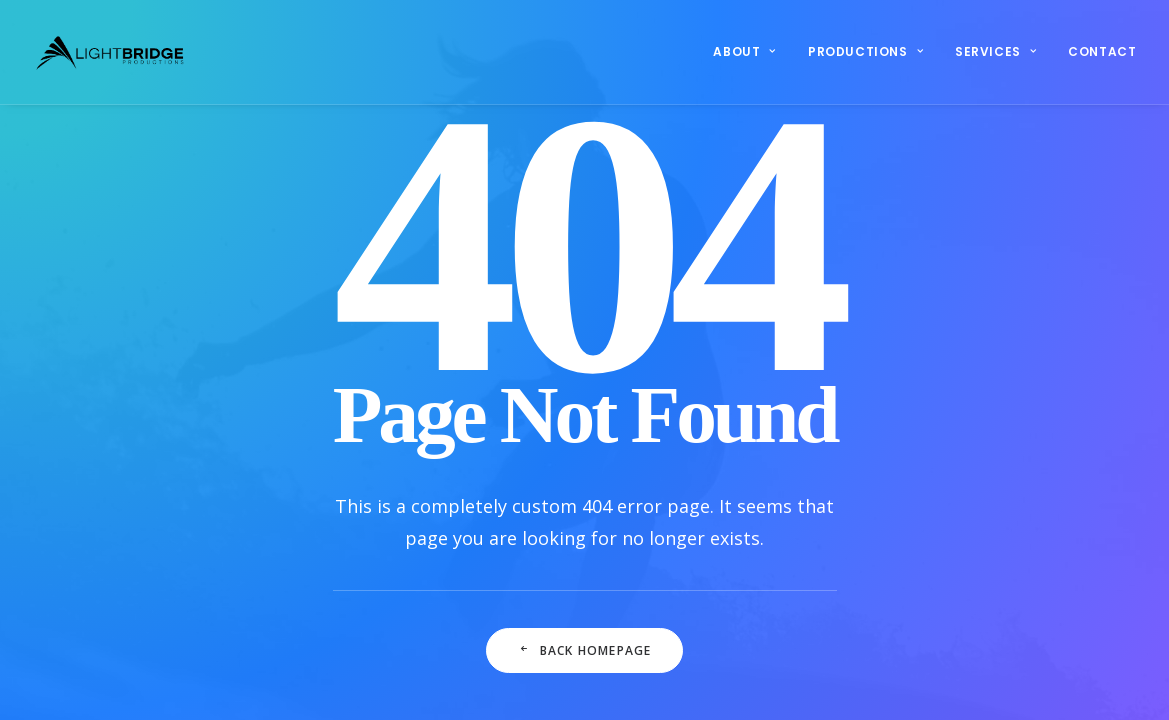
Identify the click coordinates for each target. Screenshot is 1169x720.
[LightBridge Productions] (110, 52)
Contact (1102, 51)
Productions (865, 51)
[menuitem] (751, 52)
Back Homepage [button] (585, 650)
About (744, 51)
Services (995, 51)
